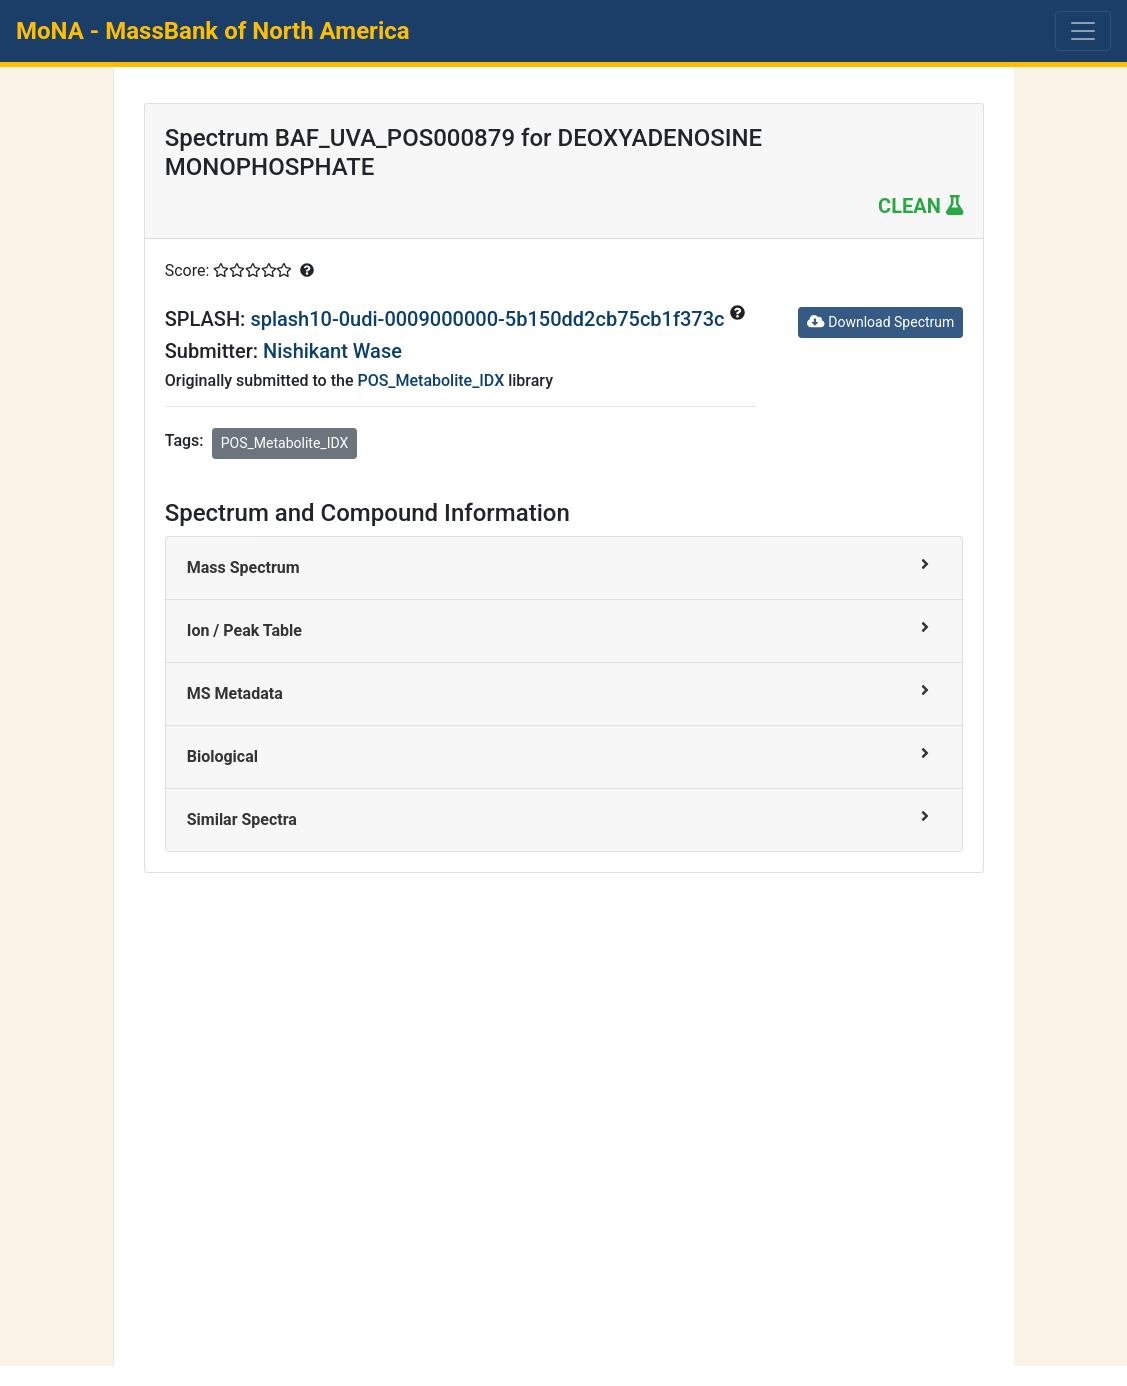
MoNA (213, 31)
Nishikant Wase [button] (332, 351)
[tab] (564, 568)
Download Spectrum (880, 322)
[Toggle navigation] (1083, 31)
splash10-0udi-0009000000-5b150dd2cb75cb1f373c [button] (489, 319)
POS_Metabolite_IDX (430, 380)
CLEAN (920, 206)
